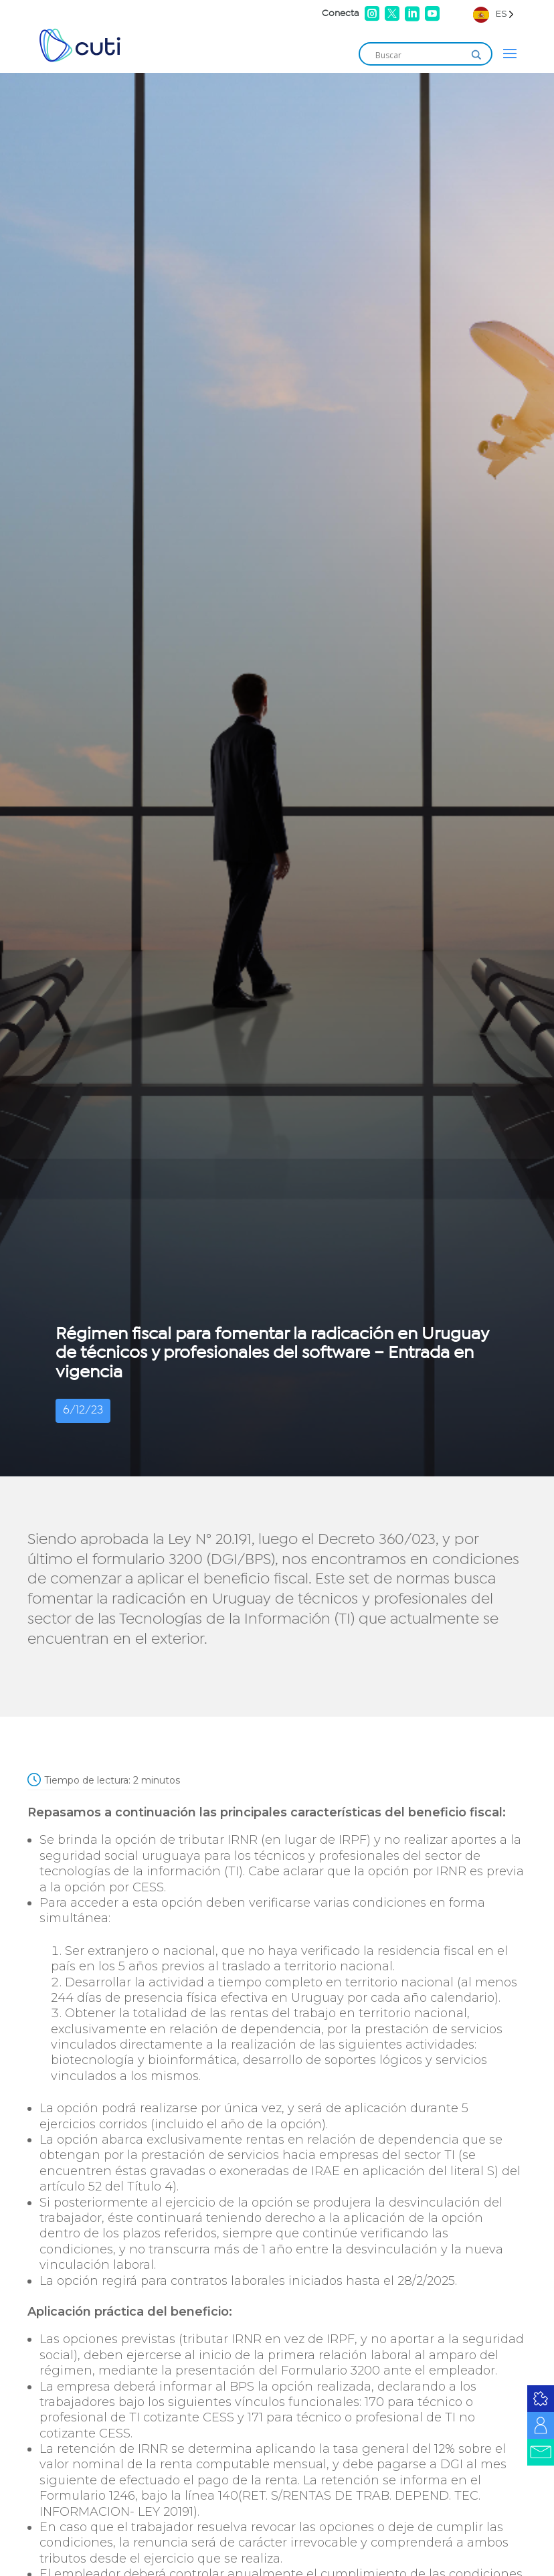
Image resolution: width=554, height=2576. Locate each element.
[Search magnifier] (476, 55)
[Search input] (419, 55)
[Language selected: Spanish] (493, 13)
